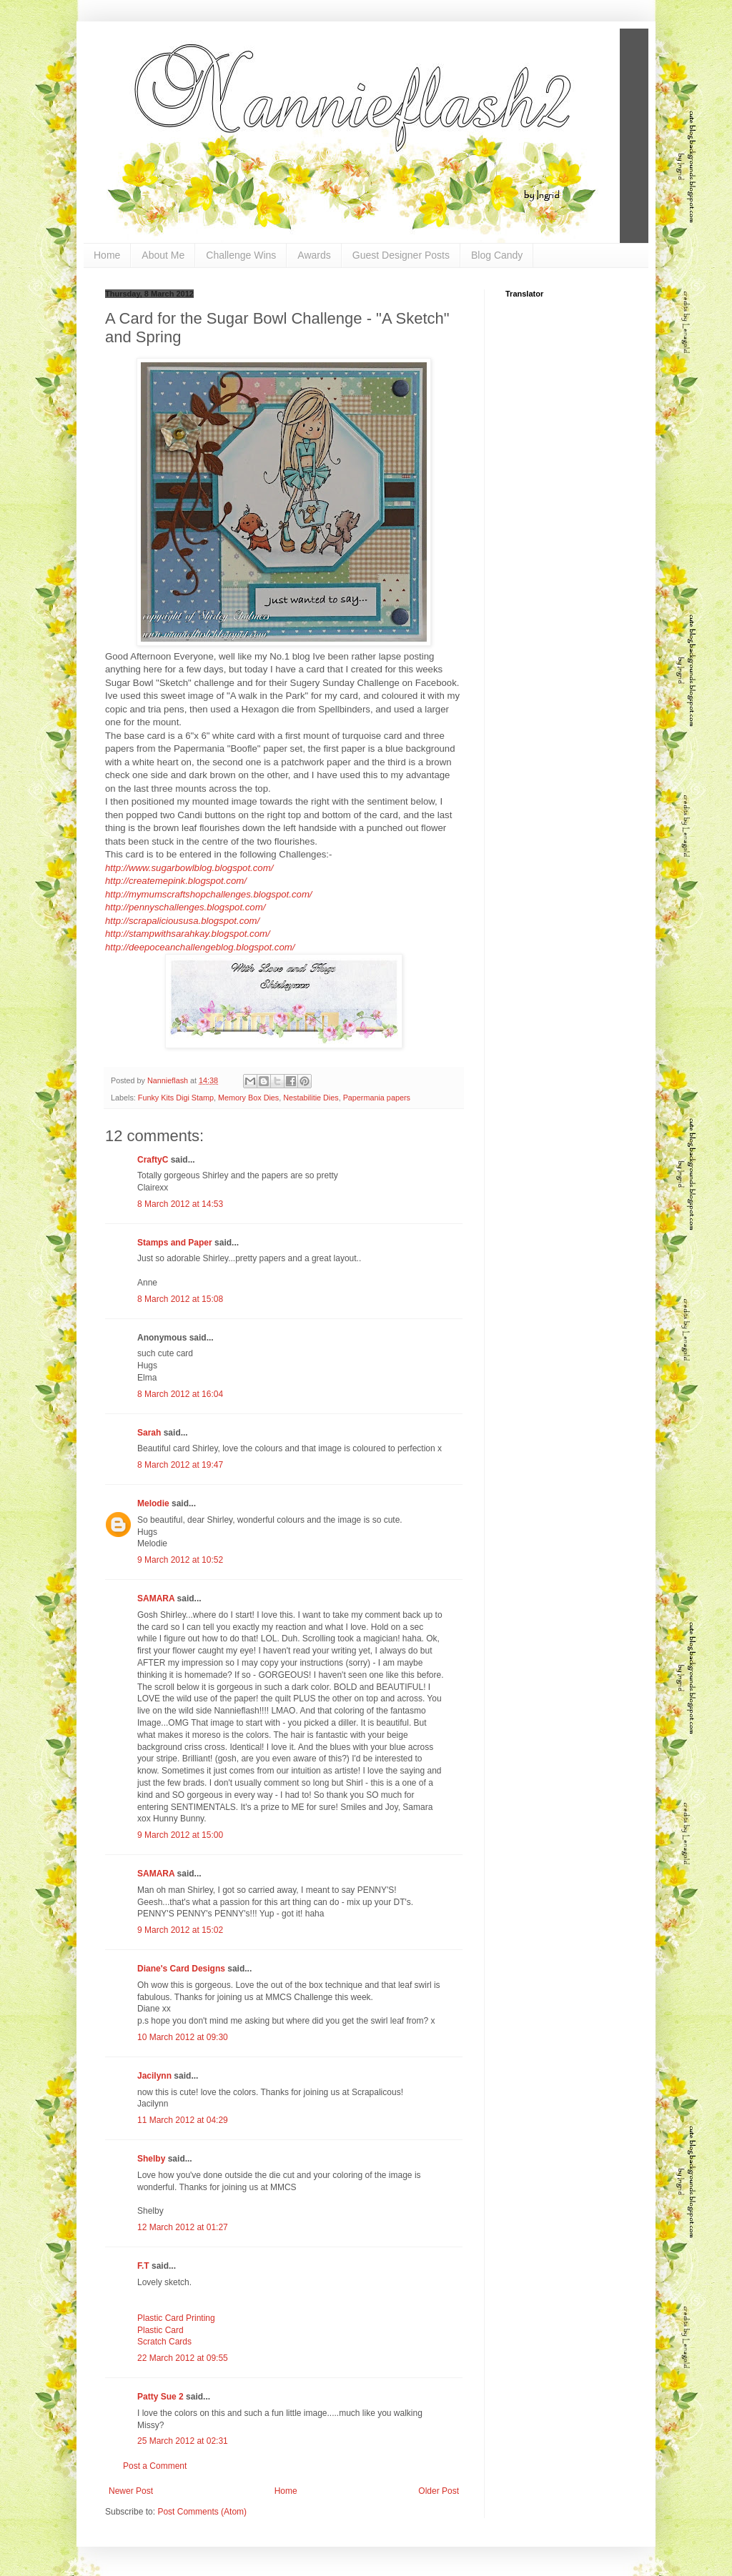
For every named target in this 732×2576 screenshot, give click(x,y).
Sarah (149, 1433)
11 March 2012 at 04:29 (182, 2120)
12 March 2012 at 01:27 (182, 2227)
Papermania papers (376, 1097)
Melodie (153, 1503)
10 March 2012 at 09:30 (182, 2037)
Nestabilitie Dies (310, 1097)
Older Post (438, 2491)
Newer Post (131, 2491)
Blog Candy (497, 255)
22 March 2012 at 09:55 (182, 2358)
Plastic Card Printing (176, 2318)
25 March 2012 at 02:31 (182, 2441)
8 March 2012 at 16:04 (180, 1394)
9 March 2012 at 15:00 (180, 1835)
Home (107, 255)
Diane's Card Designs (181, 1969)
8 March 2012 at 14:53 (180, 1204)
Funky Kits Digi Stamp (176, 1097)
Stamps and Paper (174, 1243)
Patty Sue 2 (160, 2397)
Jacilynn (154, 2076)
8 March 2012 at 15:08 (180, 1299)
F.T (143, 2266)
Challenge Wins (241, 255)
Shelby (151, 2159)
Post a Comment (155, 2466)
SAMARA (155, 1598)
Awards (313, 255)
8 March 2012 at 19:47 (180, 1465)
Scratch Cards (164, 2342)
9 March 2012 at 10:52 (180, 1560)
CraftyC (152, 1160)
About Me (163, 255)
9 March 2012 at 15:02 (180, 1930)
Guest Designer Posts (401, 255)
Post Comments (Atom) (202, 2512)
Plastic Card (160, 2330)
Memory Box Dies (248, 1097)
